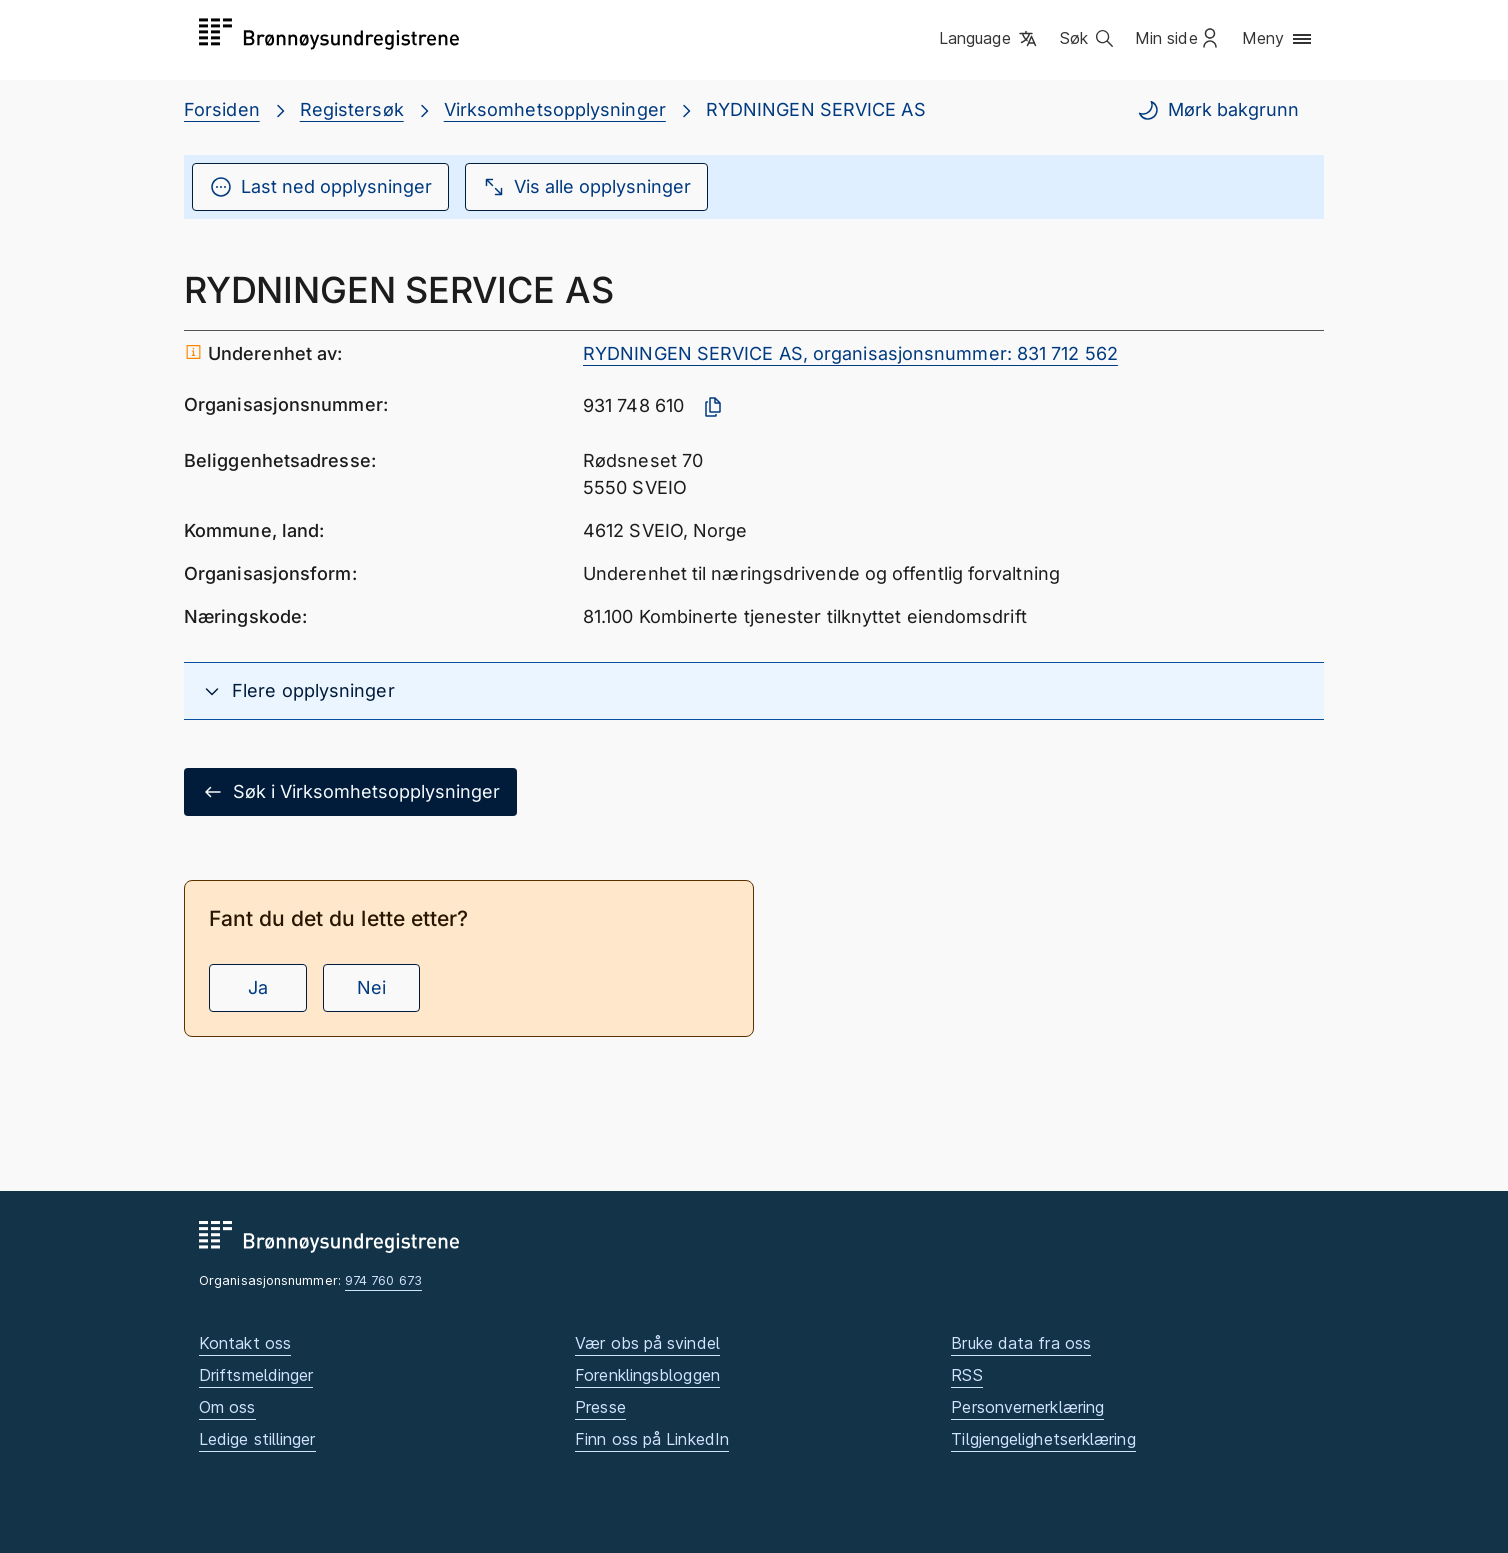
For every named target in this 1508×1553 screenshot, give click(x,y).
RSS (966, 1375)
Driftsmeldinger (256, 1375)
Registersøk (352, 109)
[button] (989, 39)
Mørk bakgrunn (1217, 110)
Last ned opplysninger (320, 187)
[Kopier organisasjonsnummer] (713, 407)
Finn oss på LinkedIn (652, 1439)
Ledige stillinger (257, 1439)
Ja (258, 987)
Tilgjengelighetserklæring (1043, 1439)
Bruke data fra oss (1021, 1343)
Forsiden (222, 109)
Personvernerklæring (1027, 1407)
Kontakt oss (245, 1343)
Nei (371, 987)
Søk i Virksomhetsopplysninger (350, 792)
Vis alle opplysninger (586, 187)
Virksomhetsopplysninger (555, 109)
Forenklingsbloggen (647, 1375)
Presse (600, 1407)
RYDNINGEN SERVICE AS (816, 109)
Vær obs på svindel (647, 1343)
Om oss (227, 1407)
